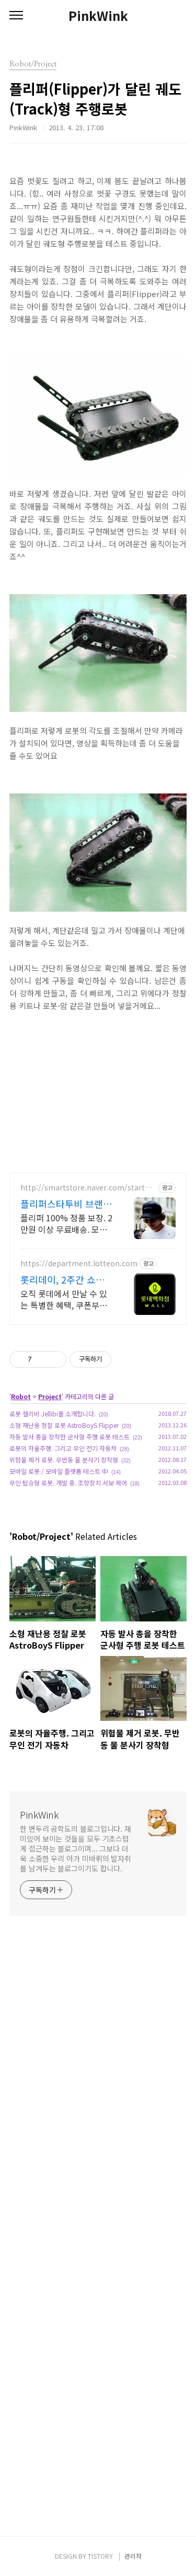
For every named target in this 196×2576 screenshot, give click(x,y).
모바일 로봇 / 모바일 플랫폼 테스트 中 (58, 1471)
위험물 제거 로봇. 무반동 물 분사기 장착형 (63, 1459)
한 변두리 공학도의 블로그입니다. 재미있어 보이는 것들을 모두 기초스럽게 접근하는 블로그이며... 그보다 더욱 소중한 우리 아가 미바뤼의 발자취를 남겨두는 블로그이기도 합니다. (75, 1848)
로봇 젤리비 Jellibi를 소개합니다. (52, 1413)
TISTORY (100, 2555)
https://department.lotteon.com (78, 1263)
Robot (21, 1396)
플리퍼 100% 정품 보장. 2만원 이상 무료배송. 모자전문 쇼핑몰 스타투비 (66, 1223)
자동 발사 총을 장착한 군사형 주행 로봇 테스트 (69, 1436)
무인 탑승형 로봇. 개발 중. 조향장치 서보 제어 (68, 1482)
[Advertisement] (98, 2231)
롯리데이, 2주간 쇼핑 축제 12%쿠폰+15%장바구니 (66, 1279)
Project (50, 1396)
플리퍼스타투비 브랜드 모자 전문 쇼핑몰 (66, 1203)
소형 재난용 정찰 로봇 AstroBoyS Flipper (64, 1425)
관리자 (133, 2555)
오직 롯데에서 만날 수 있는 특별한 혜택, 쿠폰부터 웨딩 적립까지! (63, 1299)
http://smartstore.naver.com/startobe (87, 1187)
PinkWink (98, 16)
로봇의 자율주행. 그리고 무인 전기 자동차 (63, 1448)
